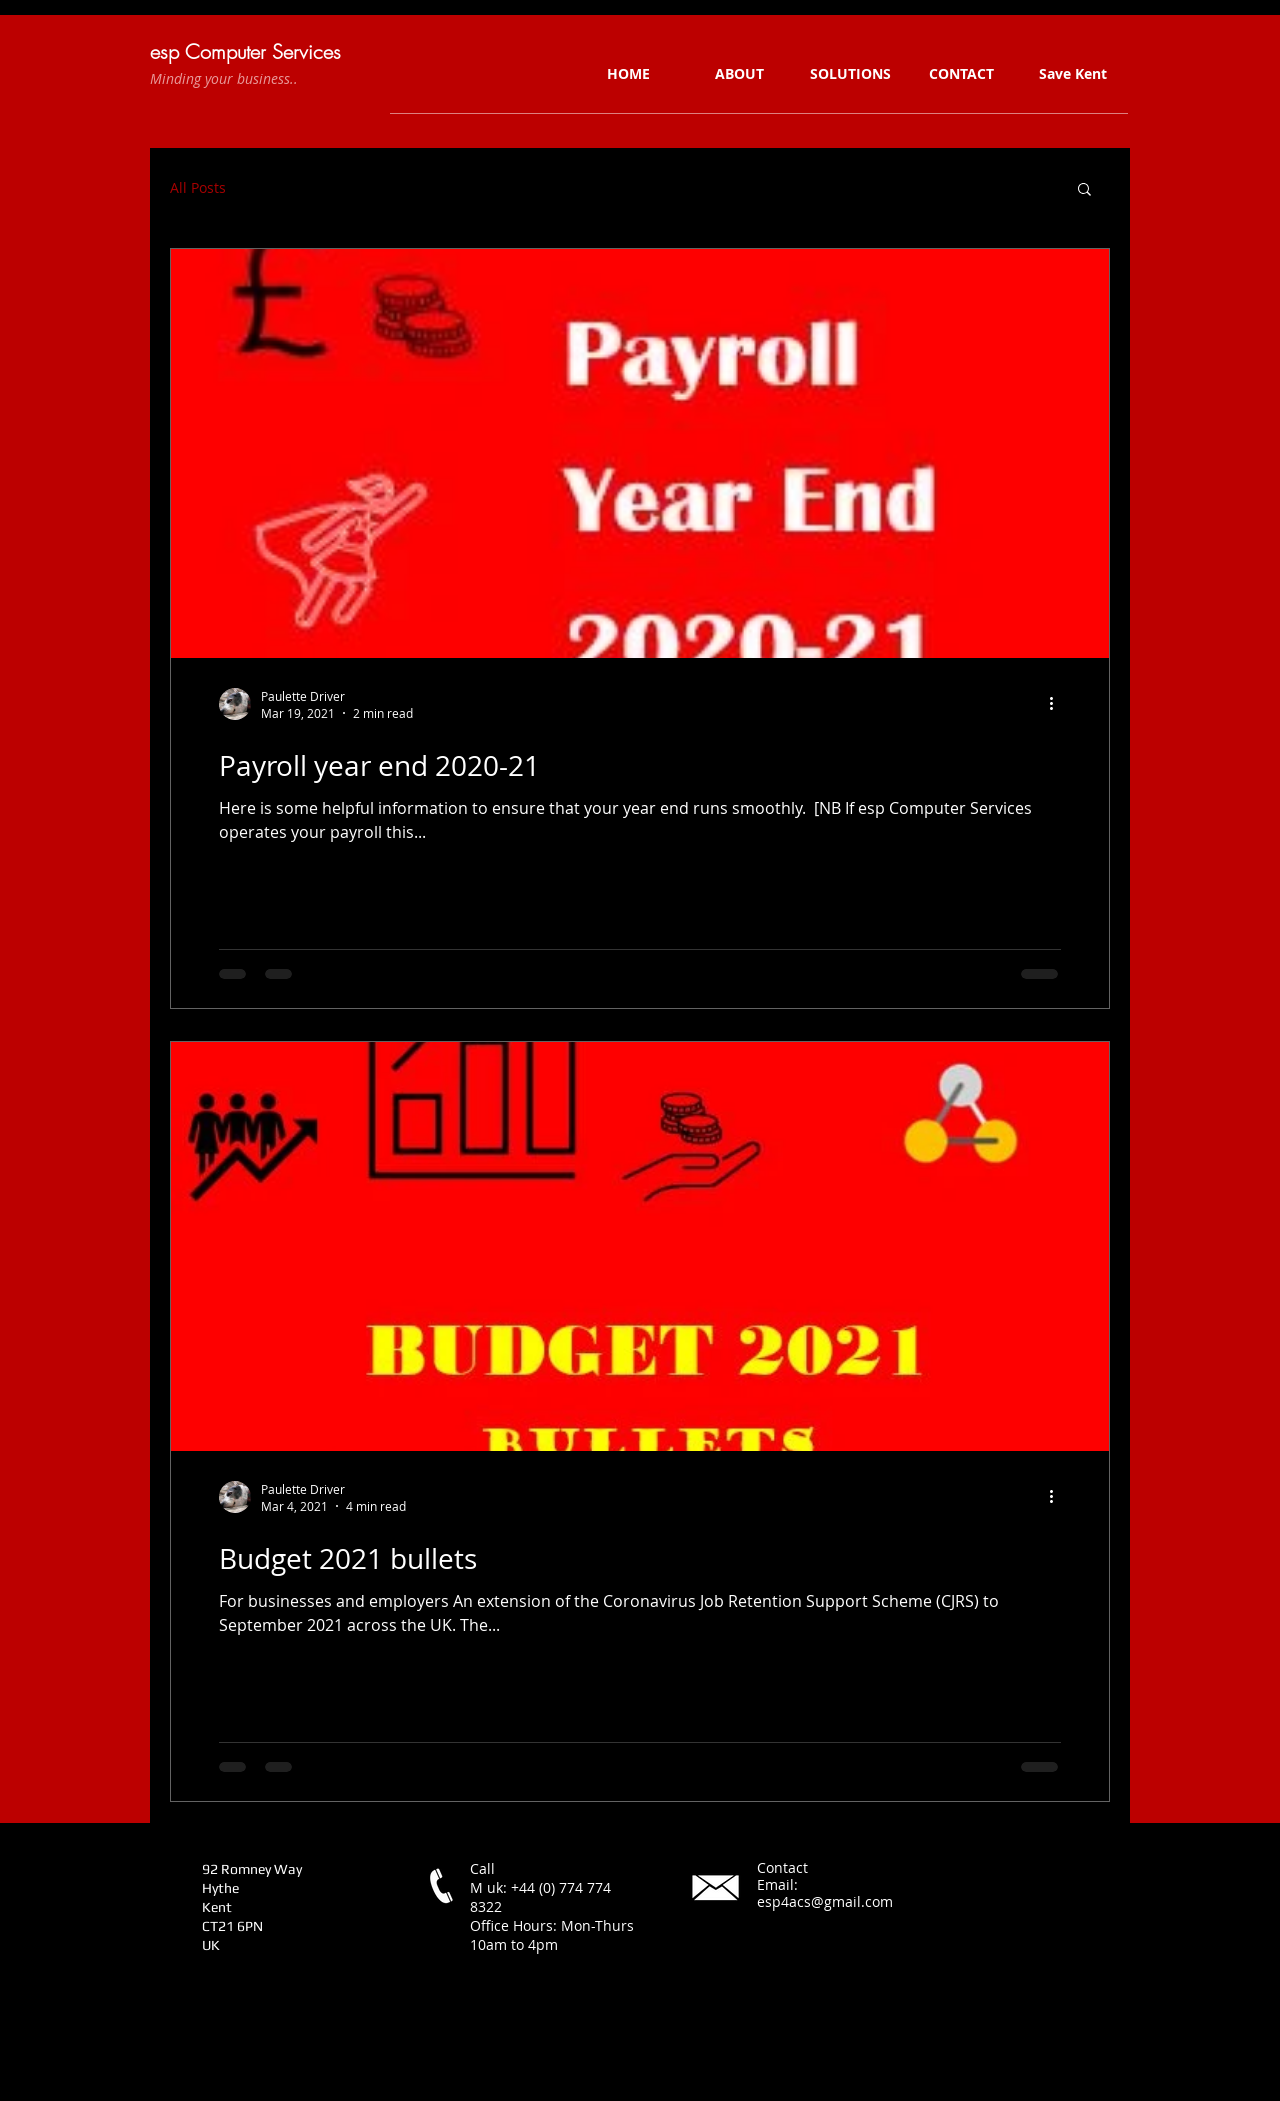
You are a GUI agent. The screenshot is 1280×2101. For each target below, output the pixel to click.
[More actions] (1058, 704)
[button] (1084, 190)
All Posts (198, 188)
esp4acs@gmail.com (825, 1901)
